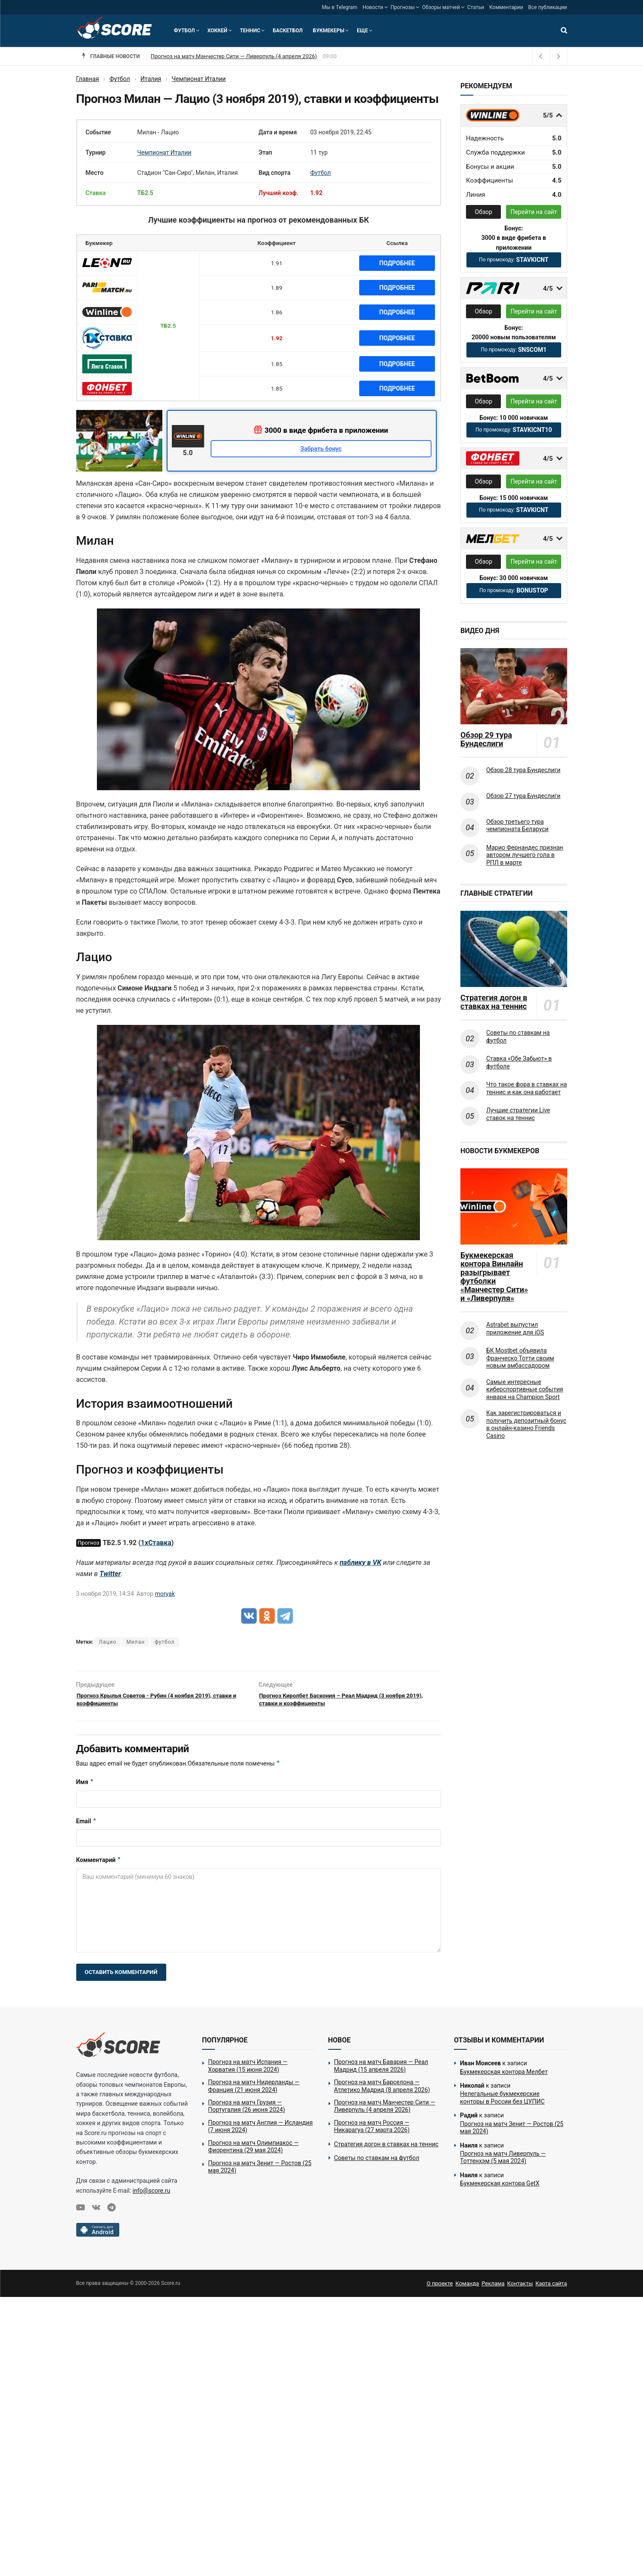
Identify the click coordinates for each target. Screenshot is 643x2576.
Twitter (110, 1574)
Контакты (520, 2288)
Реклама (492, 2288)
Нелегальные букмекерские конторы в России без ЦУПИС (502, 2103)
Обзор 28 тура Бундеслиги (523, 770)
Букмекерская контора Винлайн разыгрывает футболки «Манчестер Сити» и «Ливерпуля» (494, 1277)
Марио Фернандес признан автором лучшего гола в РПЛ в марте (524, 855)
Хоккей (217, 31)
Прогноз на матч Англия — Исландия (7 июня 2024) (260, 2131)
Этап (265, 152)
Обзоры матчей (441, 7)
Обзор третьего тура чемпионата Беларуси (517, 825)
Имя (85, 1787)
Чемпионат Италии (164, 152)
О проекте (440, 2288)
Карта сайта (551, 2288)
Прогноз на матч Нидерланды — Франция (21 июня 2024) (253, 2091)
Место (95, 172)
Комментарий (98, 1865)
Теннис (250, 31)
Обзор (483, 211)
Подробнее (397, 263)
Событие (98, 132)
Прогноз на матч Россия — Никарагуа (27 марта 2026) (372, 2131)
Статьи (475, 7)
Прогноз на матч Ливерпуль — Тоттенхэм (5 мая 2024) (503, 2162)
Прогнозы (403, 7)
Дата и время (277, 132)
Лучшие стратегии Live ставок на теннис (518, 1114)
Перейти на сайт (533, 211)
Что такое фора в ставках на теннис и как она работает (526, 1088)
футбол (164, 1642)
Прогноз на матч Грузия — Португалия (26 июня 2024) (246, 2111)
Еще (362, 31)
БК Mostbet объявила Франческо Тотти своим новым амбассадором (520, 1358)
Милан (135, 1642)
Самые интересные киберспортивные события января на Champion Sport (524, 1389)
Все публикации (547, 7)
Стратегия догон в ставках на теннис (493, 1002)
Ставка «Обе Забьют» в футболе (519, 1062)
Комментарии (506, 7)
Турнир (96, 152)
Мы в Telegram (339, 7)
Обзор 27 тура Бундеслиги (523, 795)
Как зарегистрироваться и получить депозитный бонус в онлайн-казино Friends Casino (526, 1424)
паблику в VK (361, 1562)
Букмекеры (329, 31)
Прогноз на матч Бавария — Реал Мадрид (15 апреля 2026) (381, 2071)
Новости (373, 7)
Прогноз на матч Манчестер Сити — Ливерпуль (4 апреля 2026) (225, 56)
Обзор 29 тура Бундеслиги (486, 739)
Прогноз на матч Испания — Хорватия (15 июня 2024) (247, 2071)
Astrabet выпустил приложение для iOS (515, 1328)
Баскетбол (287, 31)
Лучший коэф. (278, 192)
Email (86, 1826)
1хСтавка (156, 1543)
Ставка (96, 192)
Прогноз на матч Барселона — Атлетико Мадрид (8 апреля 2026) (382, 2091)
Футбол (184, 31)
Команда (467, 2288)
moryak (165, 1593)
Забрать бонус (321, 448)
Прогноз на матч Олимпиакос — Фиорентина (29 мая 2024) (253, 2152)
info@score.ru (151, 2195)
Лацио (107, 1642)
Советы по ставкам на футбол (518, 1036)
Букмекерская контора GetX (499, 2188)
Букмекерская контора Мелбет (504, 2076)
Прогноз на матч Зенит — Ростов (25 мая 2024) (259, 2172)
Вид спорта (274, 172)
